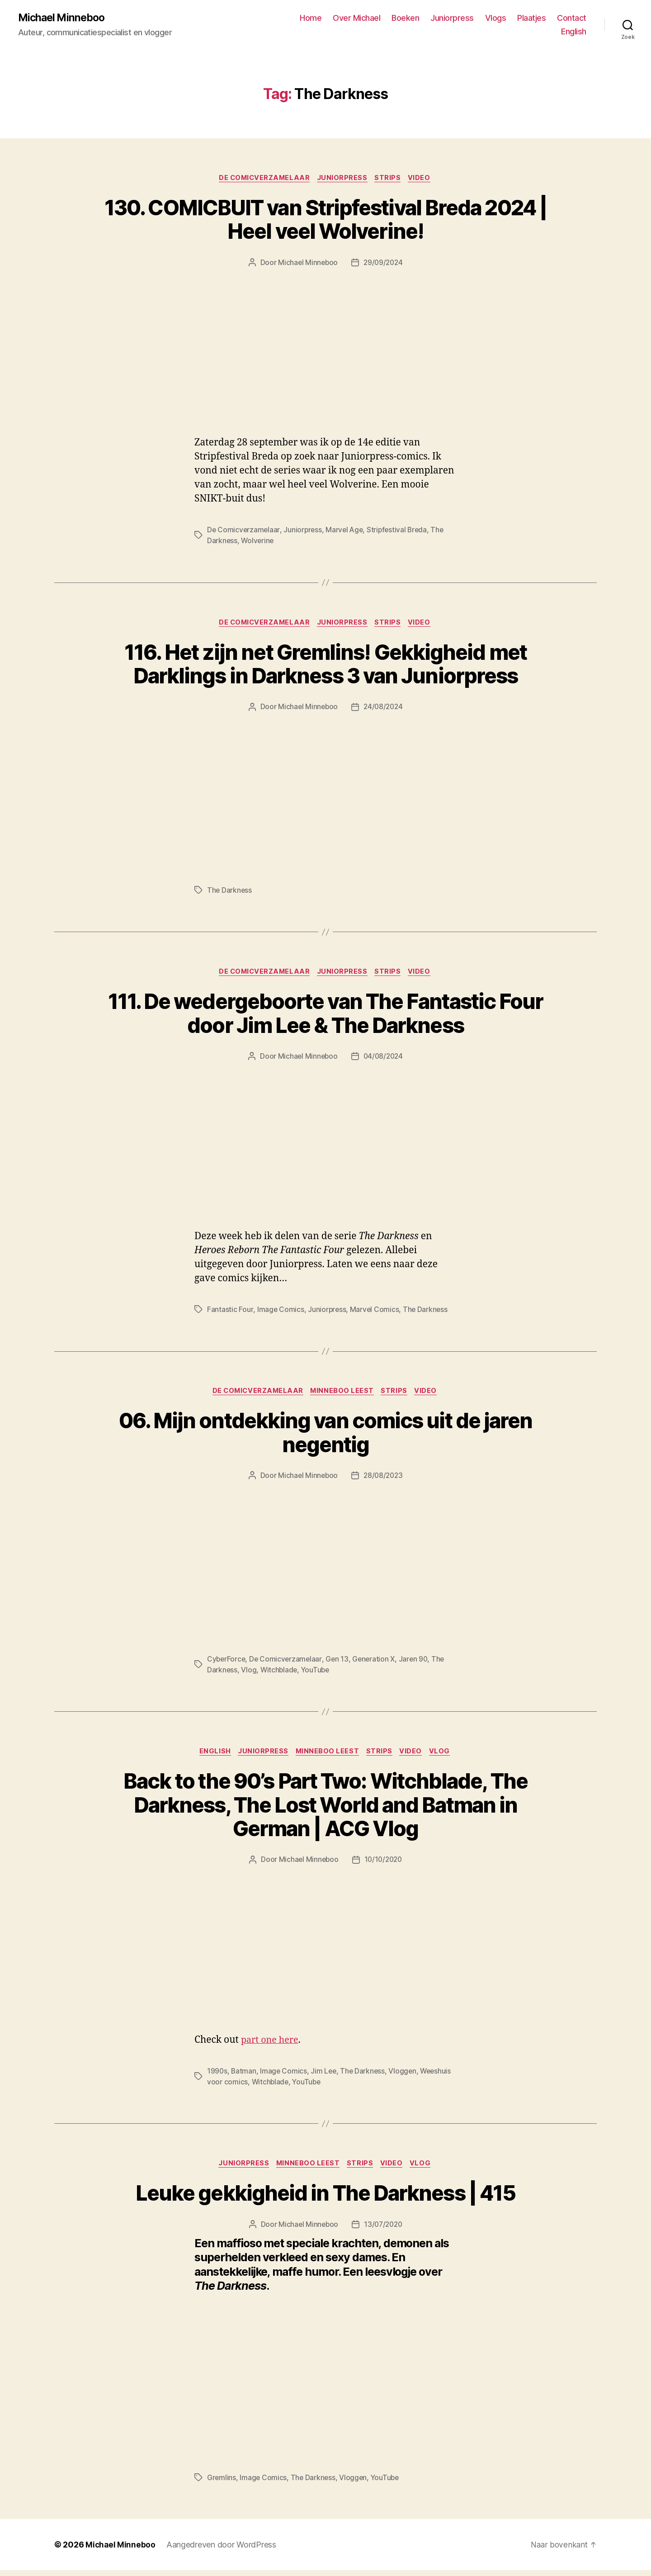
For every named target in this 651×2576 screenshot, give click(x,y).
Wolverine (258, 542)
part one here (271, 2045)
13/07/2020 (383, 2230)
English (573, 32)
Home (310, 18)
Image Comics (280, 1312)
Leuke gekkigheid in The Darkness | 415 (325, 2199)
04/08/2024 (384, 1059)
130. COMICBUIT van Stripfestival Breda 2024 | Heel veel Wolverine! (325, 221)
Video (424, 179)
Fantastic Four (230, 1312)
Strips (390, 179)
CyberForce (226, 1662)
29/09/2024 (383, 264)
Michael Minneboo (63, 18)
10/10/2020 (383, 1864)
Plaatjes (531, 18)
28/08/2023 (383, 1479)
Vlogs (495, 18)
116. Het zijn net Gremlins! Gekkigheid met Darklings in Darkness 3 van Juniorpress (325, 666)
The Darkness (230, 892)
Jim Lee (325, 2075)
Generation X (377, 1662)
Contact (571, 18)
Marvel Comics (375, 1312)
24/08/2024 (383, 709)
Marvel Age (346, 531)
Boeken (405, 18)
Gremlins (221, 2483)
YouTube (317, 1673)
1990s (217, 2075)
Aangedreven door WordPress (222, 2550)
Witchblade (280, 1673)
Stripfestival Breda (401, 531)
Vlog (249, 1673)
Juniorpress (452, 18)
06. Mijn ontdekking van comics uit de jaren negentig (326, 1437)
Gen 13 (339, 1662)
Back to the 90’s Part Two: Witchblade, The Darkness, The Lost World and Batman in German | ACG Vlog (325, 1810)
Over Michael (356, 18)
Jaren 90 (417, 1662)
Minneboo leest (343, 1395)
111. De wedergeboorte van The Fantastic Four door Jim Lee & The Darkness (325, 1016)
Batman (244, 2075)
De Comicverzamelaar (262, 179)
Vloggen (406, 2075)
